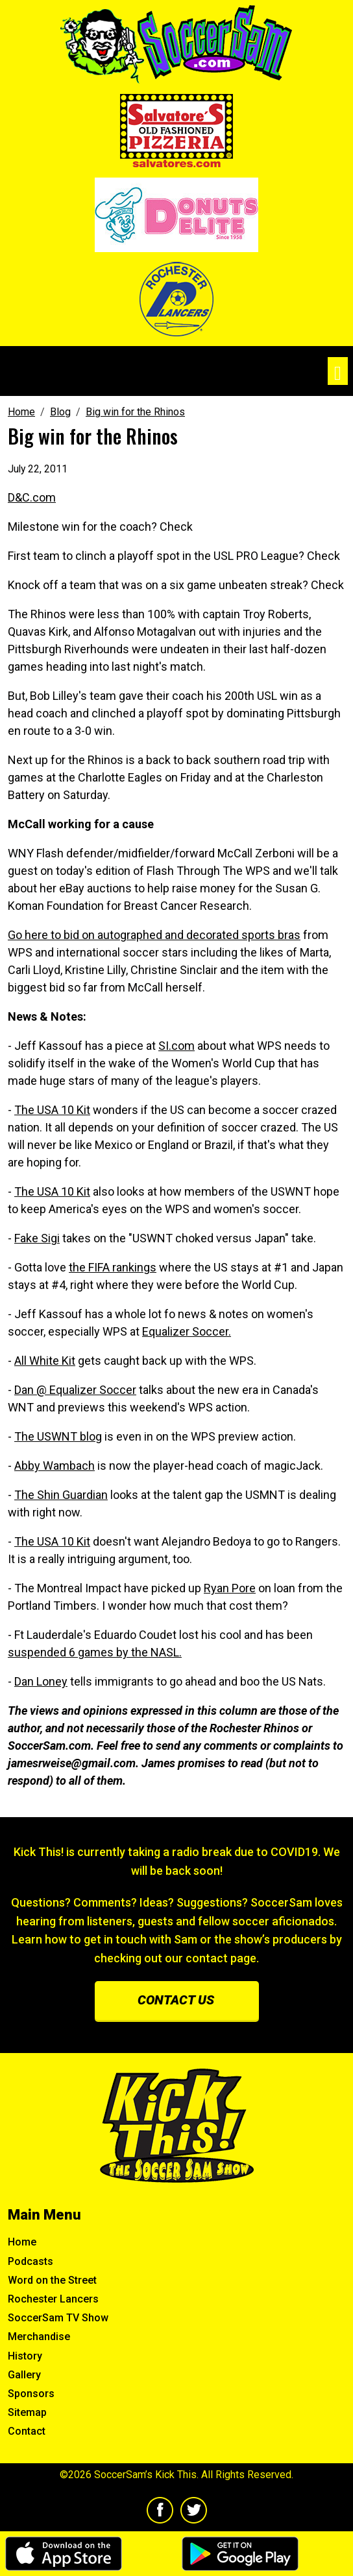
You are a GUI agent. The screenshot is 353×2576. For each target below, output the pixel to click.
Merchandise (39, 2336)
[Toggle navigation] (338, 371)
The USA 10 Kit (52, 1110)
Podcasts (30, 2261)
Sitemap (27, 2412)
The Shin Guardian (61, 1495)
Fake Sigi (37, 1238)
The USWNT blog (58, 1436)
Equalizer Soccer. (186, 1331)
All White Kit (44, 1360)
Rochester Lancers (53, 2299)
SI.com (176, 1045)
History (25, 2356)
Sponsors (31, 2393)
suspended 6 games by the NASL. (95, 1652)
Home (22, 2242)
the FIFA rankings (112, 1267)
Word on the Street (52, 2280)
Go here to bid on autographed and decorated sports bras (154, 935)
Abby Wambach (54, 1465)
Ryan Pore (230, 1588)
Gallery (24, 2375)
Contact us (176, 2000)
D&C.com (32, 497)
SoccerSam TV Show (58, 2318)
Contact (26, 2431)
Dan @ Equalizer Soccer (75, 1390)
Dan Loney (40, 1681)
